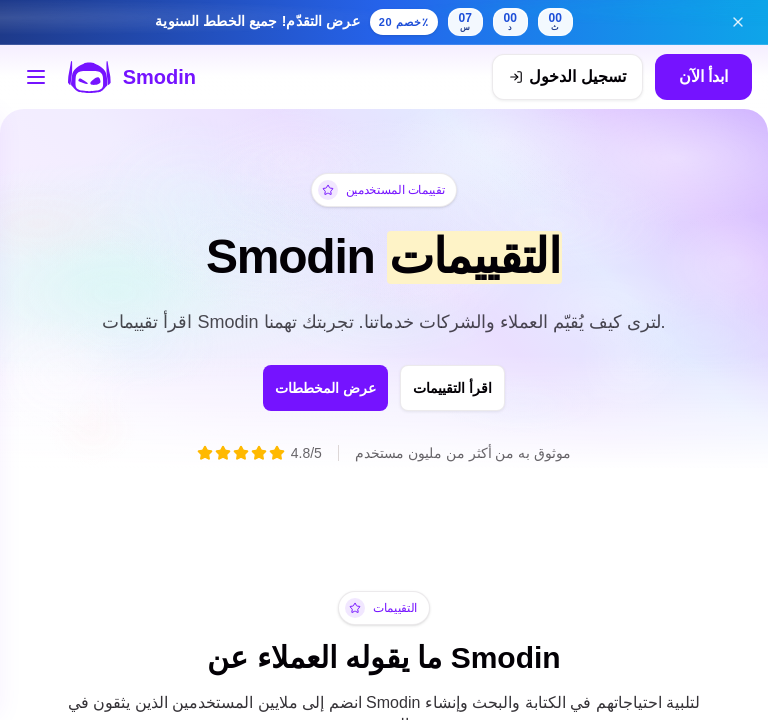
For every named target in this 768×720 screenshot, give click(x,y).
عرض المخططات (308, 387)
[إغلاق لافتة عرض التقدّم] (738, 22)
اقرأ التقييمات (472, 387)
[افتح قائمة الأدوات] (36, 77)
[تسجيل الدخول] (567, 77)
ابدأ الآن (703, 76)
